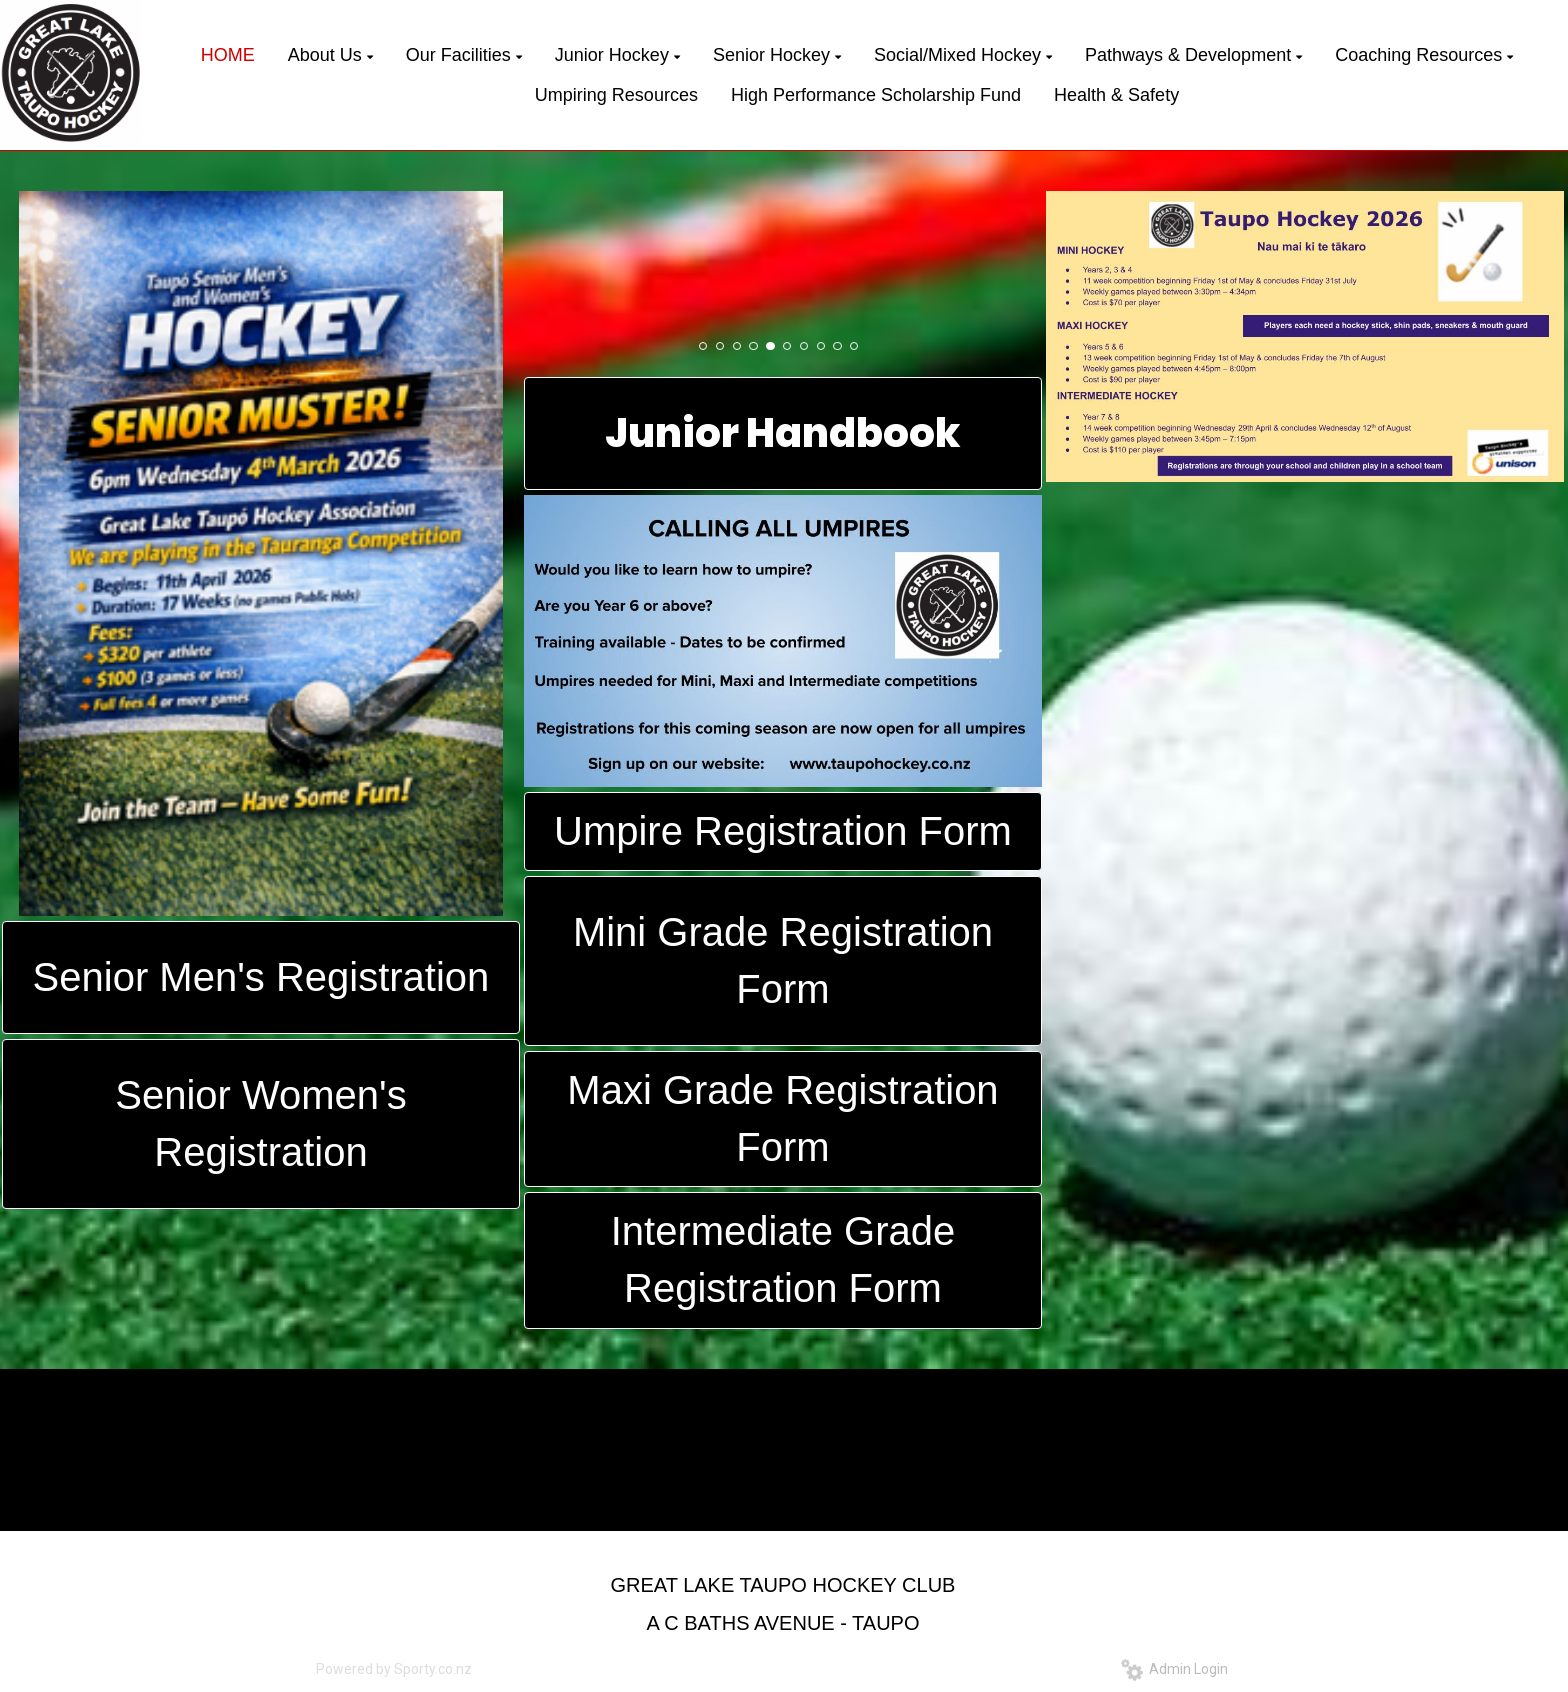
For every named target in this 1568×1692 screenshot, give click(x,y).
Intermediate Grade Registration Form (783, 1259)
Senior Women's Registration (260, 1123)
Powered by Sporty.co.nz (394, 1669)
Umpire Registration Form (783, 831)
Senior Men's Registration (261, 977)
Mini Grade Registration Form (783, 960)
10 (854, 346)
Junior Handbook (783, 433)
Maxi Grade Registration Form (782, 1118)
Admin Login (1174, 1669)
